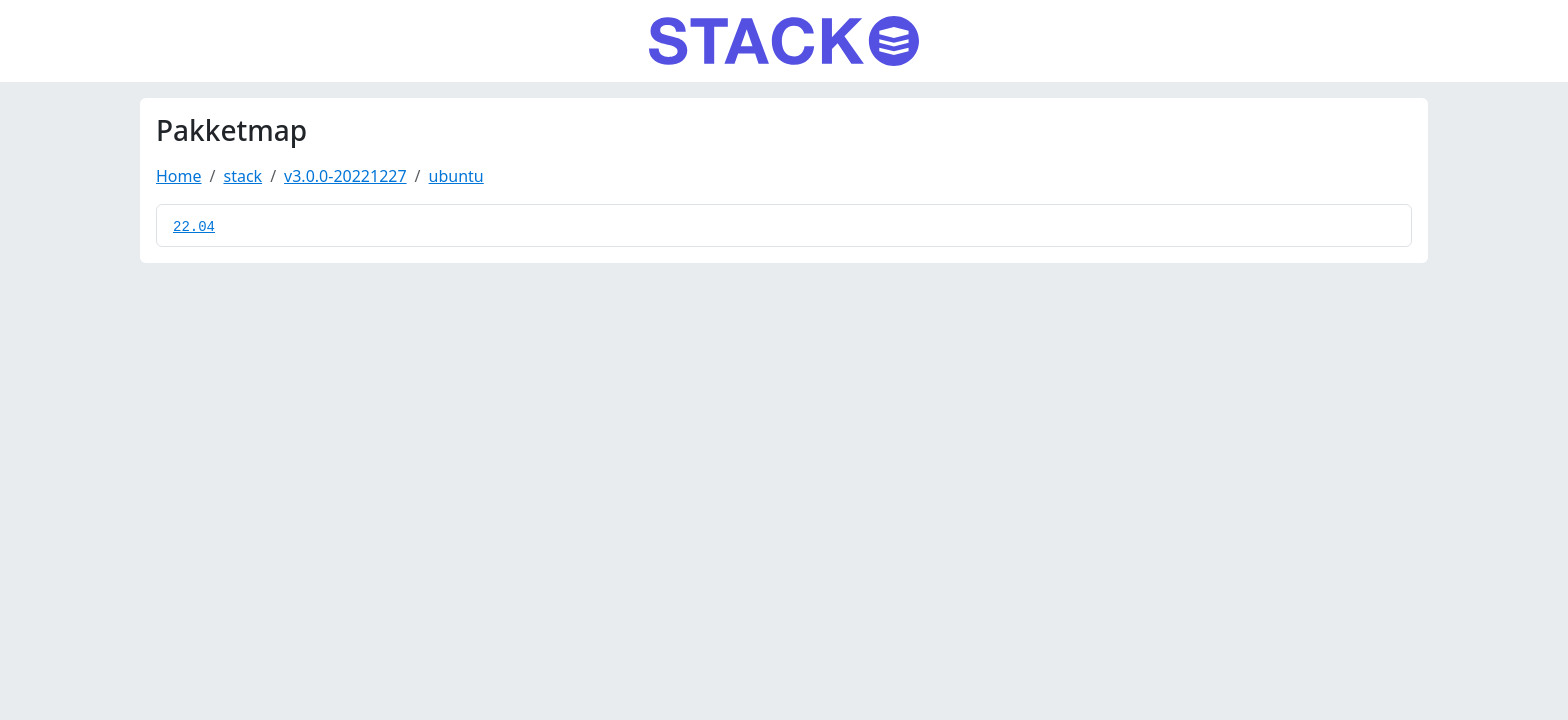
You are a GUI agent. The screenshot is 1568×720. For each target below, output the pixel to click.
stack (242, 176)
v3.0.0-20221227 (345, 176)
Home (179, 176)
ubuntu (456, 176)
